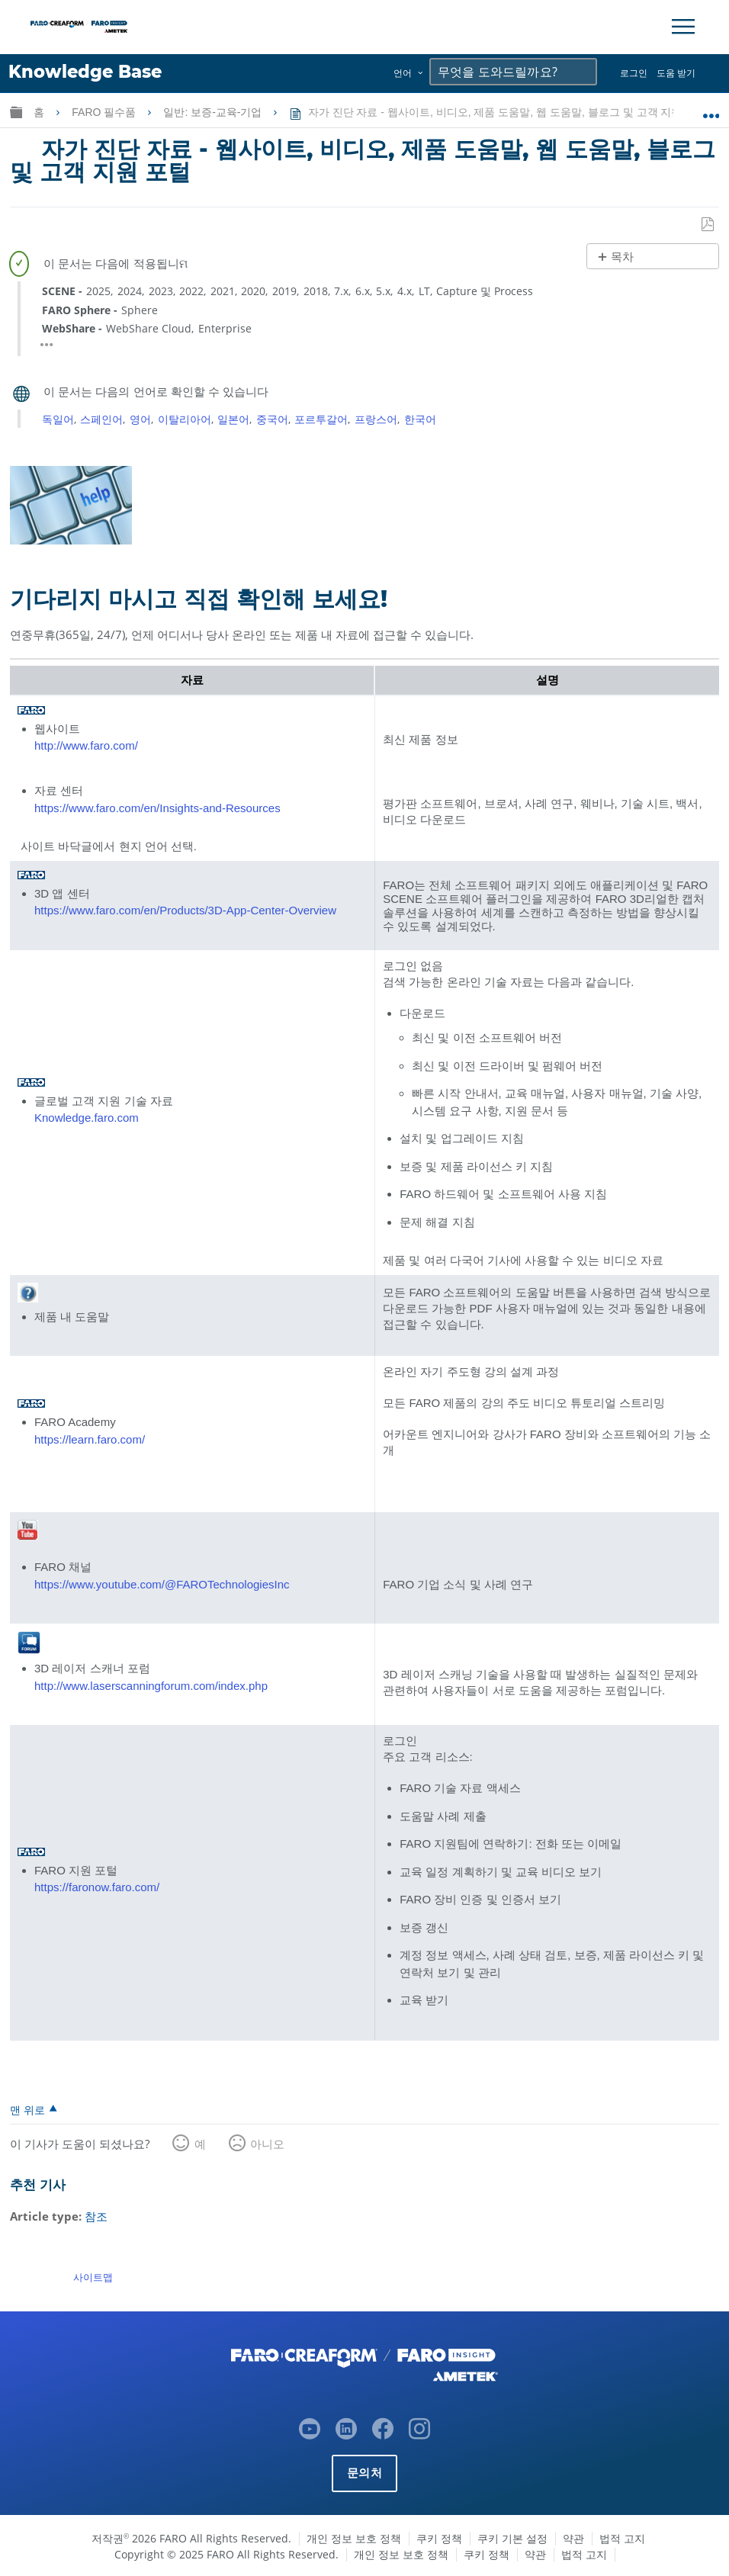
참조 (96, 2216)
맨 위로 (27, 2108)
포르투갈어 (321, 418)
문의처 (364, 2471)
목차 (622, 256)
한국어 (420, 418)
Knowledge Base (85, 71)
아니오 (267, 2143)
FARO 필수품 (105, 112)
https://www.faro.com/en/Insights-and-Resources (157, 807)
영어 (140, 418)
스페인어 (101, 418)
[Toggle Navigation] (683, 26)
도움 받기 (676, 72)
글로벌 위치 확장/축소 (711, 109)
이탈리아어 (184, 418)
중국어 (272, 418)
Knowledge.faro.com (86, 1117)
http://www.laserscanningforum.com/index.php (151, 1684)
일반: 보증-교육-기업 (214, 112)
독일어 (58, 418)
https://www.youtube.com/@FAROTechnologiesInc (162, 1583)
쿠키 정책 (439, 2536)
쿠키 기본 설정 (512, 2536)
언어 (402, 72)
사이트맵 (93, 2276)
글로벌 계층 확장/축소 (16, 112)
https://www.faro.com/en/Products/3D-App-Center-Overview (185, 910)
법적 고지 (622, 2536)
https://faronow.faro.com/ (96, 1887)
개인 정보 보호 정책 (354, 2536)
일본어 (233, 418)
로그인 (633, 72)
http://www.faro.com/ (86, 745)
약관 (573, 2536)
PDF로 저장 (708, 224)
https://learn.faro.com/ (89, 1438)
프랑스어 (376, 418)
